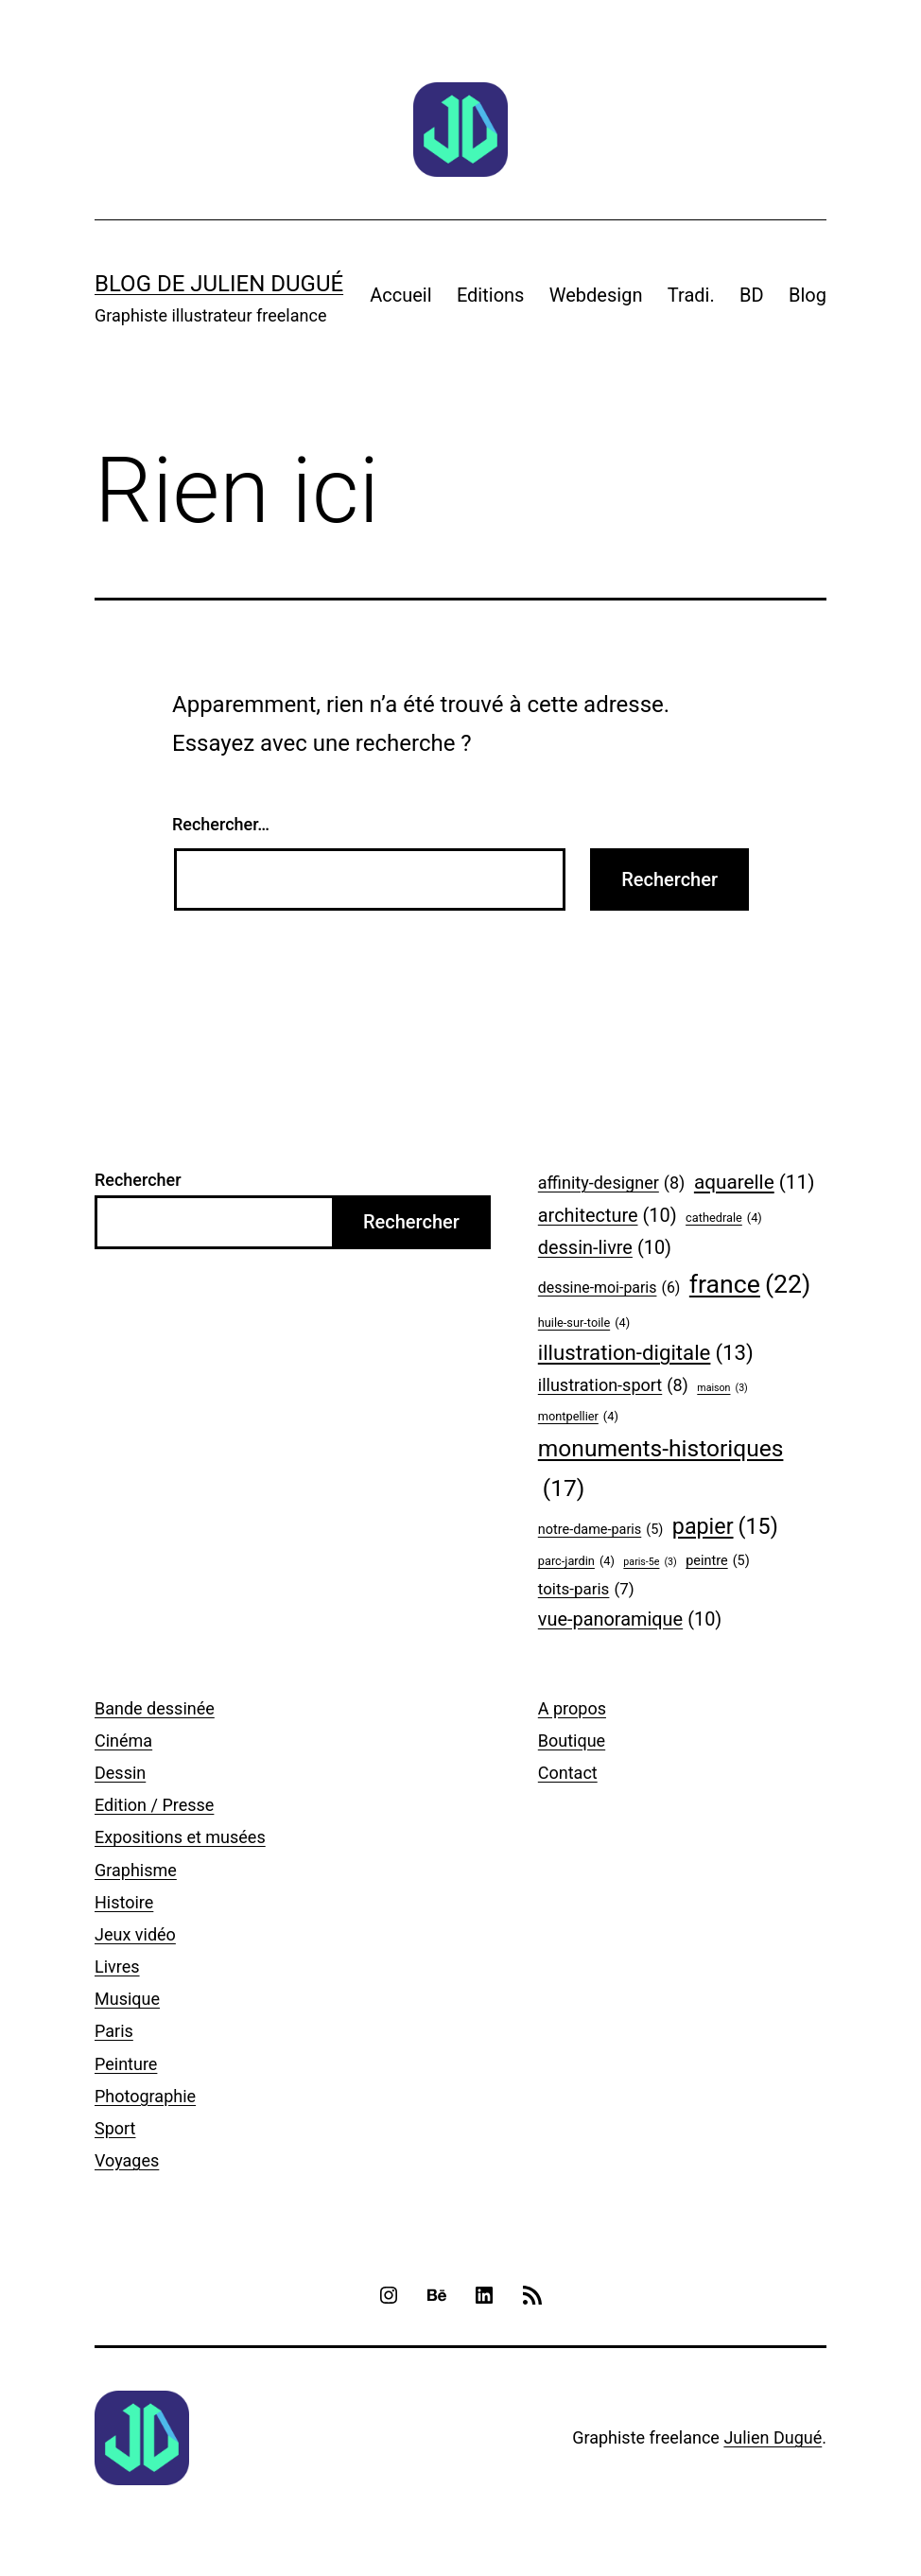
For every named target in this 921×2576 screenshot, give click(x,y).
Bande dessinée (155, 1708)
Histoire (124, 1902)
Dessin (120, 1773)
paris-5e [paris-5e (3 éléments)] (649, 1562)
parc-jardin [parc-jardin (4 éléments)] (576, 1561)
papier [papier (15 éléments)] (725, 1527)
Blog (807, 295)
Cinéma (123, 1740)
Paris (114, 2031)
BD (751, 295)
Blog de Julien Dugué (219, 283)
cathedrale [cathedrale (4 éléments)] (724, 1218)
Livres (117, 1966)
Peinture (126, 2064)
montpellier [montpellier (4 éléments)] (578, 1416)
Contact (568, 1773)
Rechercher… (220, 824)
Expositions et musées (180, 1837)
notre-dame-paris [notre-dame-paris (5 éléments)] (601, 1530)
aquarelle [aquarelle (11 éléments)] (754, 1182)
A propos (572, 1708)
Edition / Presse (154, 1805)
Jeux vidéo (135, 1934)
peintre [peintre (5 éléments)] (717, 1562)
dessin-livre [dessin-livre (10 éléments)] (604, 1248)
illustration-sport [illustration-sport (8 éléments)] (613, 1386)
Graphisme (136, 1870)
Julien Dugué (772, 2437)
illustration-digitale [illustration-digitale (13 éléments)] (646, 1353)
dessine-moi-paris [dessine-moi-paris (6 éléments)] (609, 1287)
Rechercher (138, 1180)
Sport (115, 2128)
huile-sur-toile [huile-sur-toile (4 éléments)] (584, 1323)
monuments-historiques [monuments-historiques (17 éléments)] (661, 1471)
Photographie (145, 2096)
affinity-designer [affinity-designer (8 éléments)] (612, 1183)
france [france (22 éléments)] (749, 1284)
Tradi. (691, 295)
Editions (491, 295)
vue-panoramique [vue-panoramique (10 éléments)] (629, 1620)
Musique (127, 1999)
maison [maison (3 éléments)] (722, 1388)
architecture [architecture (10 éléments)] (607, 1216)
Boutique (571, 1740)
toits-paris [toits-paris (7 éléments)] (586, 1589)
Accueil (400, 295)
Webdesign (596, 295)
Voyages (127, 2160)
